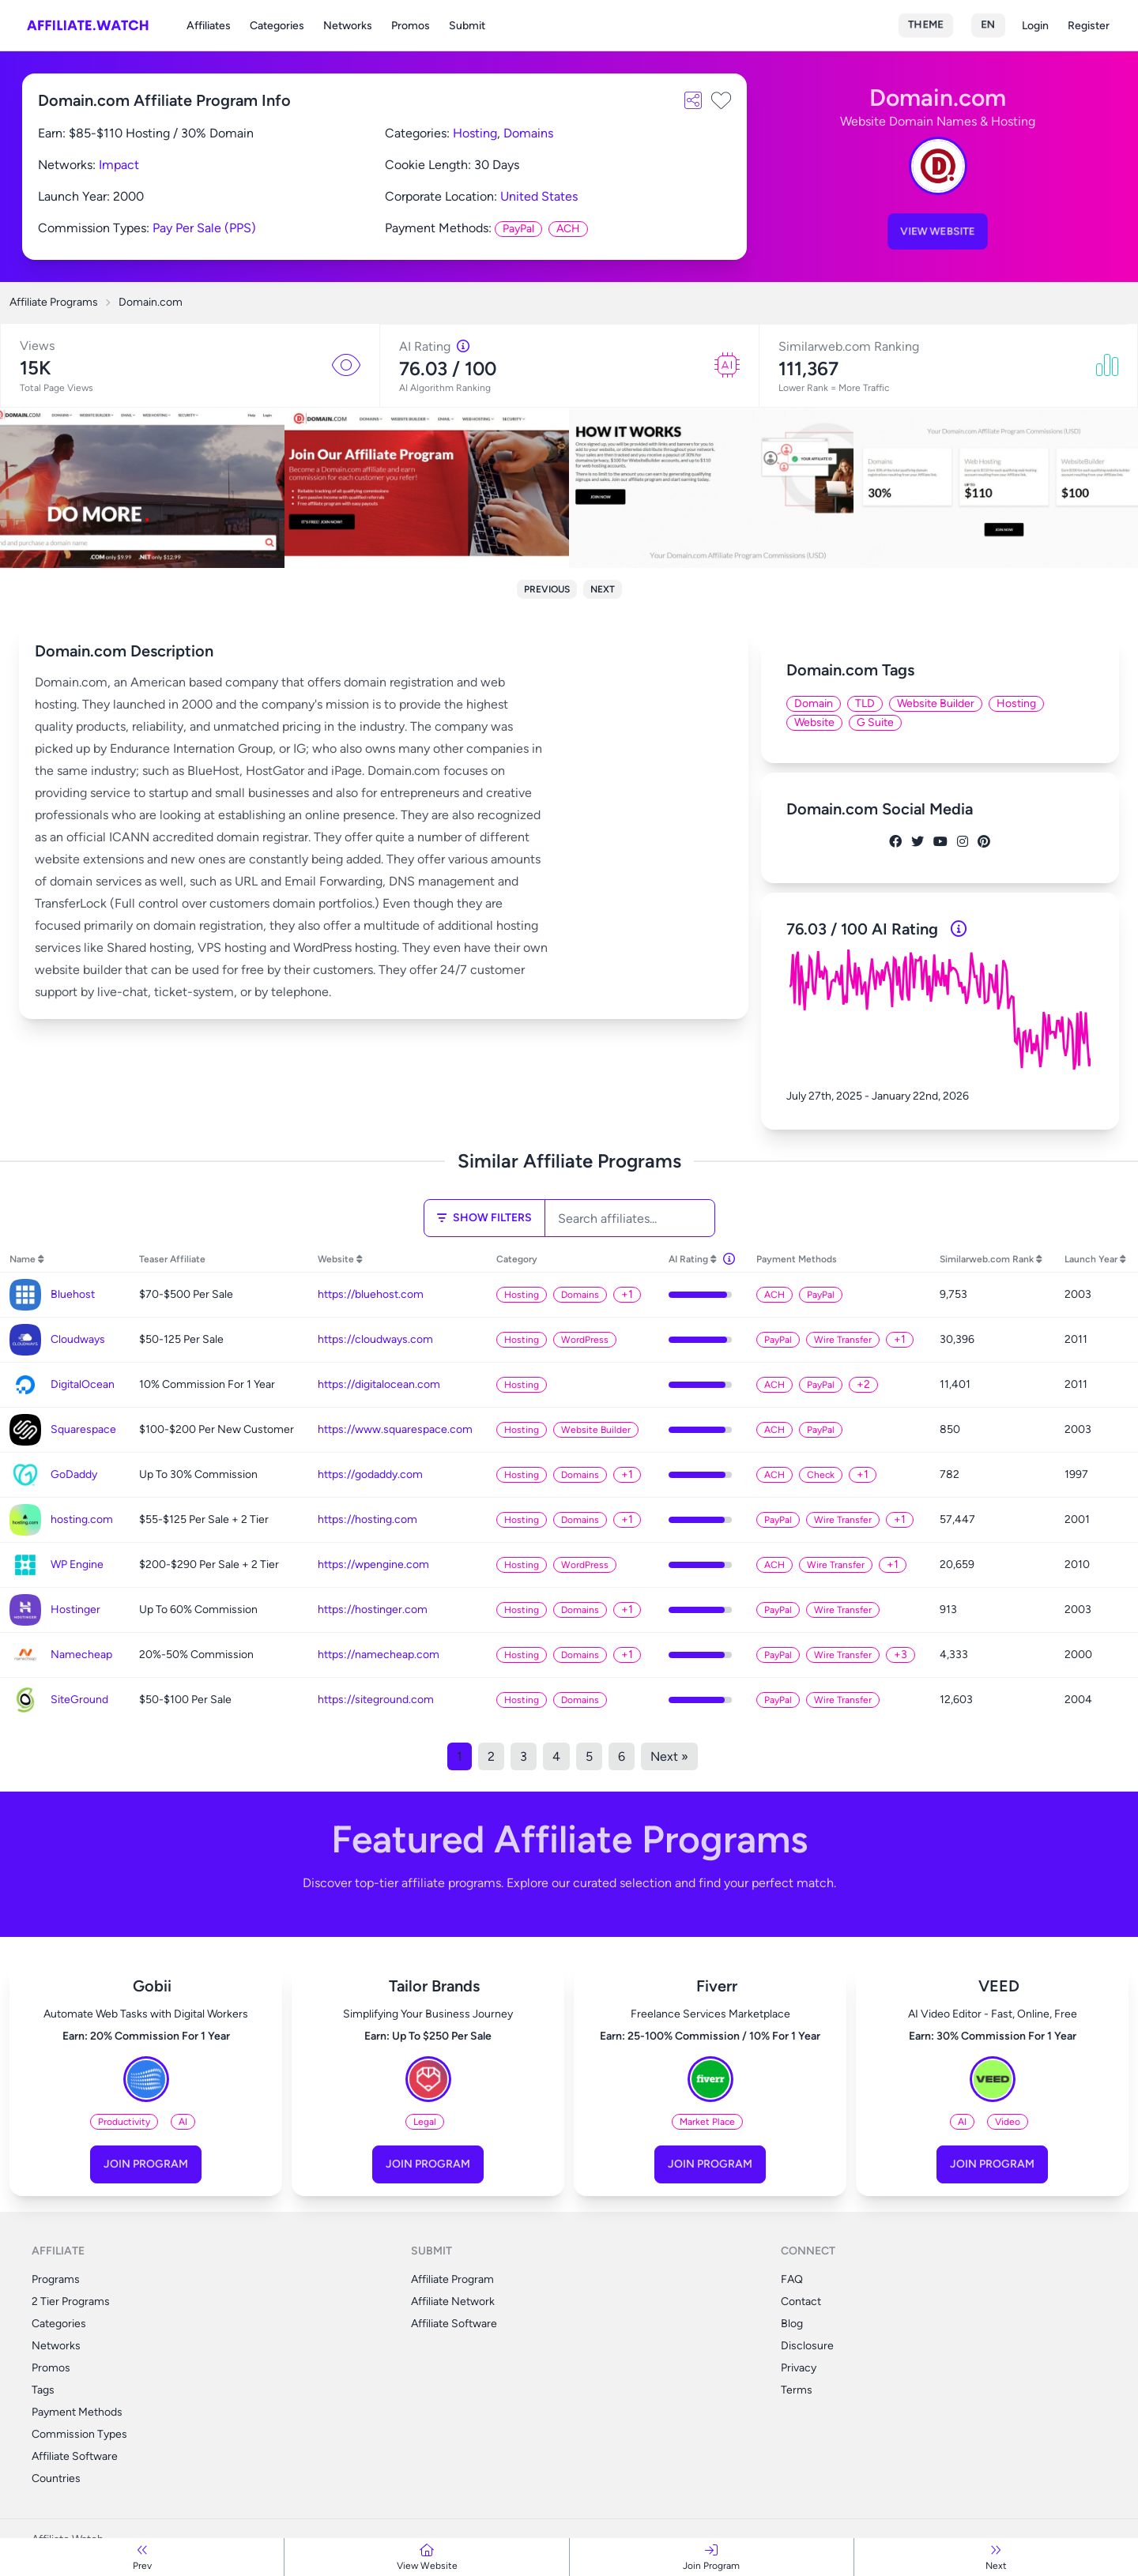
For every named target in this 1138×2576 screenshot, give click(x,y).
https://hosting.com (367, 1519)
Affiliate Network (453, 2301)
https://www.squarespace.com (395, 1429)
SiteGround (79, 1699)
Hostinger (75, 1609)
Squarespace (83, 1429)
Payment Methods (77, 2412)
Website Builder (935, 703)
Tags (43, 2390)
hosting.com (82, 1519)
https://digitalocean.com (379, 1384)
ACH (568, 228)
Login (1035, 25)
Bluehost (73, 1294)
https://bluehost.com (371, 1294)
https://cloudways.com (375, 1339)
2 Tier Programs (71, 2301)
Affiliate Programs (53, 302)
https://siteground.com (376, 1699)
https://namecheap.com (378, 1654)
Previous (547, 589)
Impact (119, 164)
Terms (796, 2390)
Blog (792, 2323)
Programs (56, 2279)
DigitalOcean (83, 1384)
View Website (938, 231)
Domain (813, 703)
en (988, 25)
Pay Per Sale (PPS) (204, 227)
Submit (467, 25)
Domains (528, 133)
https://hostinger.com (373, 1609)
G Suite (875, 722)
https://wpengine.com (373, 1564)
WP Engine (77, 1564)
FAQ (792, 2279)
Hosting (475, 133)
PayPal (518, 228)
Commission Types (79, 2434)
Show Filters (484, 1217)
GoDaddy (74, 1474)
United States (539, 196)
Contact (801, 2301)
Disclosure (807, 2345)
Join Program (146, 2164)
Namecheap (81, 1654)
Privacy (798, 2368)
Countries (56, 2478)
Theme (925, 25)
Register (1089, 25)
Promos (410, 25)
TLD (865, 703)
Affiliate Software (75, 2456)
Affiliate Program (452, 2279)
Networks (347, 25)
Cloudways (78, 1339)
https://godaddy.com (370, 1474)
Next (602, 589)
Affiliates (209, 25)
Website (814, 722)
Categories (277, 25)
